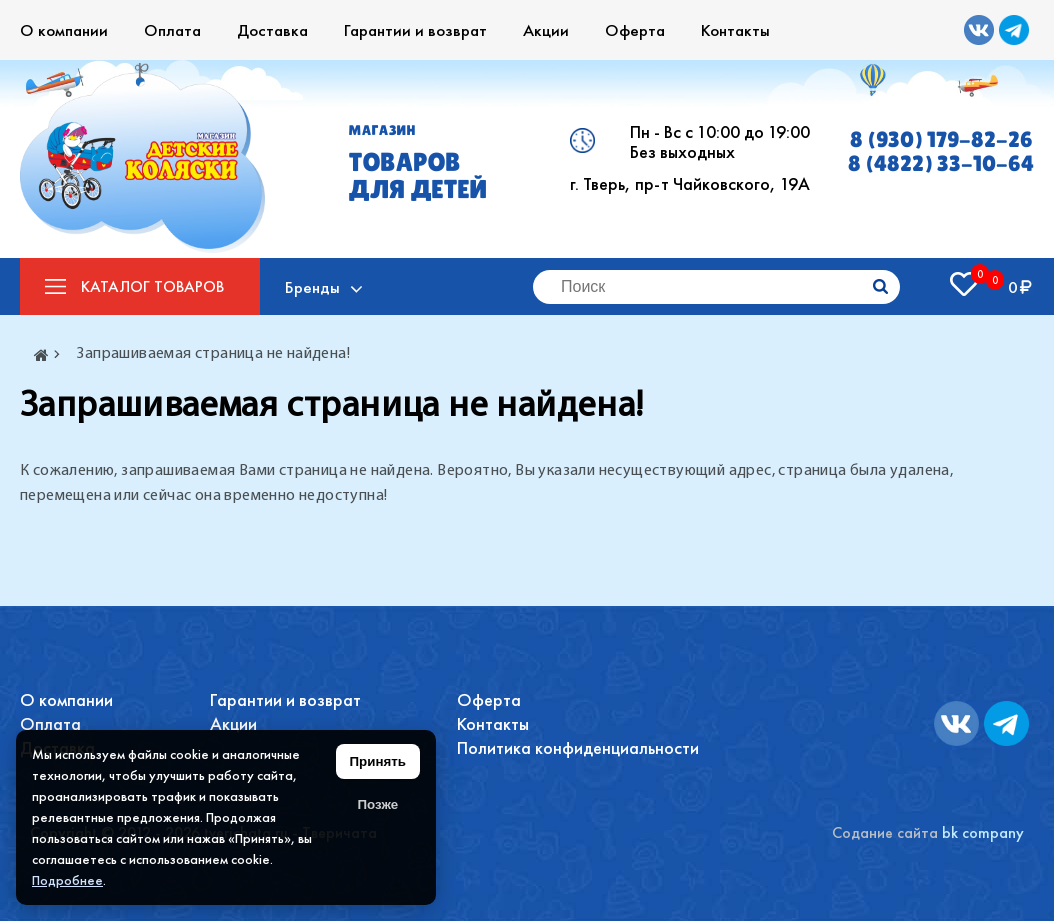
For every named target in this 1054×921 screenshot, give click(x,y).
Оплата (172, 30)
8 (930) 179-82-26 (941, 140)
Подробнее (67, 880)
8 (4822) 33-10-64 (941, 164)
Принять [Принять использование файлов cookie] (378, 761)
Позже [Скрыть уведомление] (377, 804)
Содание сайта (885, 832)
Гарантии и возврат (415, 30)
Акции (546, 30)
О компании (64, 30)
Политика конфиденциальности (578, 747)
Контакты (735, 30)
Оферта (635, 30)
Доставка (272, 30)
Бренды (312, 287)
